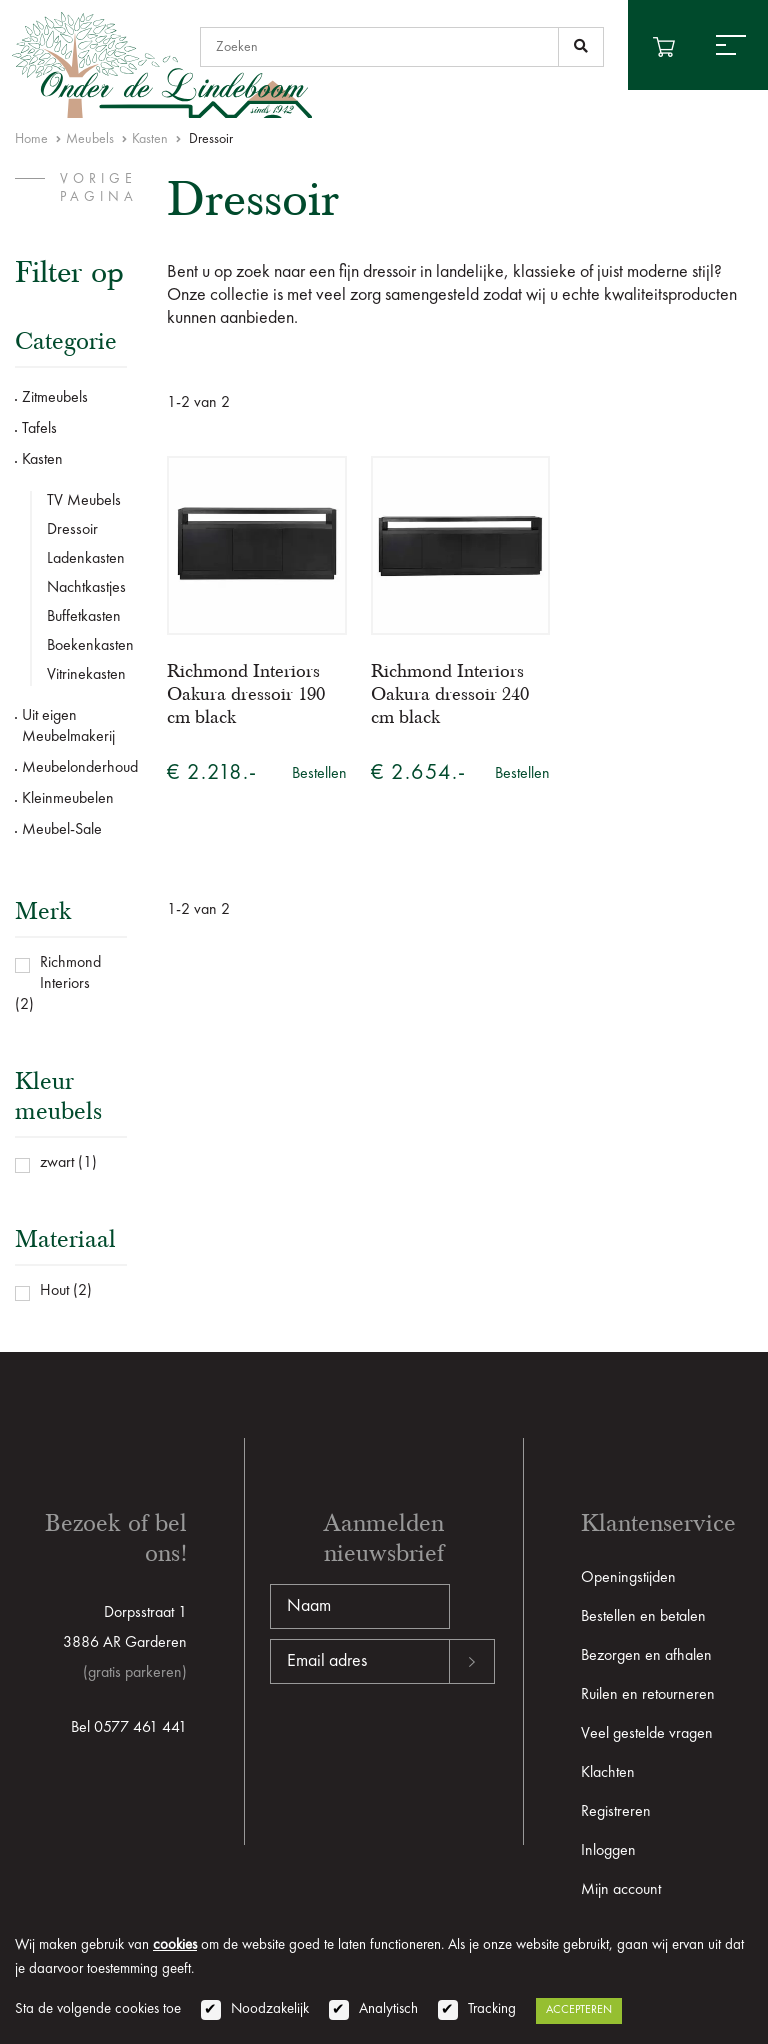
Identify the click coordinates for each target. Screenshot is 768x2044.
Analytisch (388, 2009)
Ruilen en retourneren (648, 1695)
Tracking (492, 2009)
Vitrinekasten (86, 675)
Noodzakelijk (270, 2009)
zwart (57, 1163)
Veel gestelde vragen (647, 1734)
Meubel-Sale (62, 830)
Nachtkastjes (86, 588)
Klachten (608, 1773)
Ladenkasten (86, 559)
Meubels (90, 139)
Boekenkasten (87, 646)
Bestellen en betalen (643, 1617)
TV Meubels (84, 501)
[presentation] (422, 1748)
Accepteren (579, 2010)
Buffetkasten (84, 617)
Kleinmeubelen (68, 799)
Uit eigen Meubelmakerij (68, 726)
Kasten (150, 139)
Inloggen (608, 1851)
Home (31, 139)
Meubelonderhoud (74, 768)
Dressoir (72, 530)
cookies (175, 1945)
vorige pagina (99, 188)
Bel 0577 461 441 (129, 1728)
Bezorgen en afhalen (646, 1656)
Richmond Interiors (70, 973)
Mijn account (621, 1890)
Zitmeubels (55, 398)
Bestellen (319, 774)
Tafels (39, 429)
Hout (54, 1291)
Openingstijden (628, 1578)
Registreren (616, 1812)
